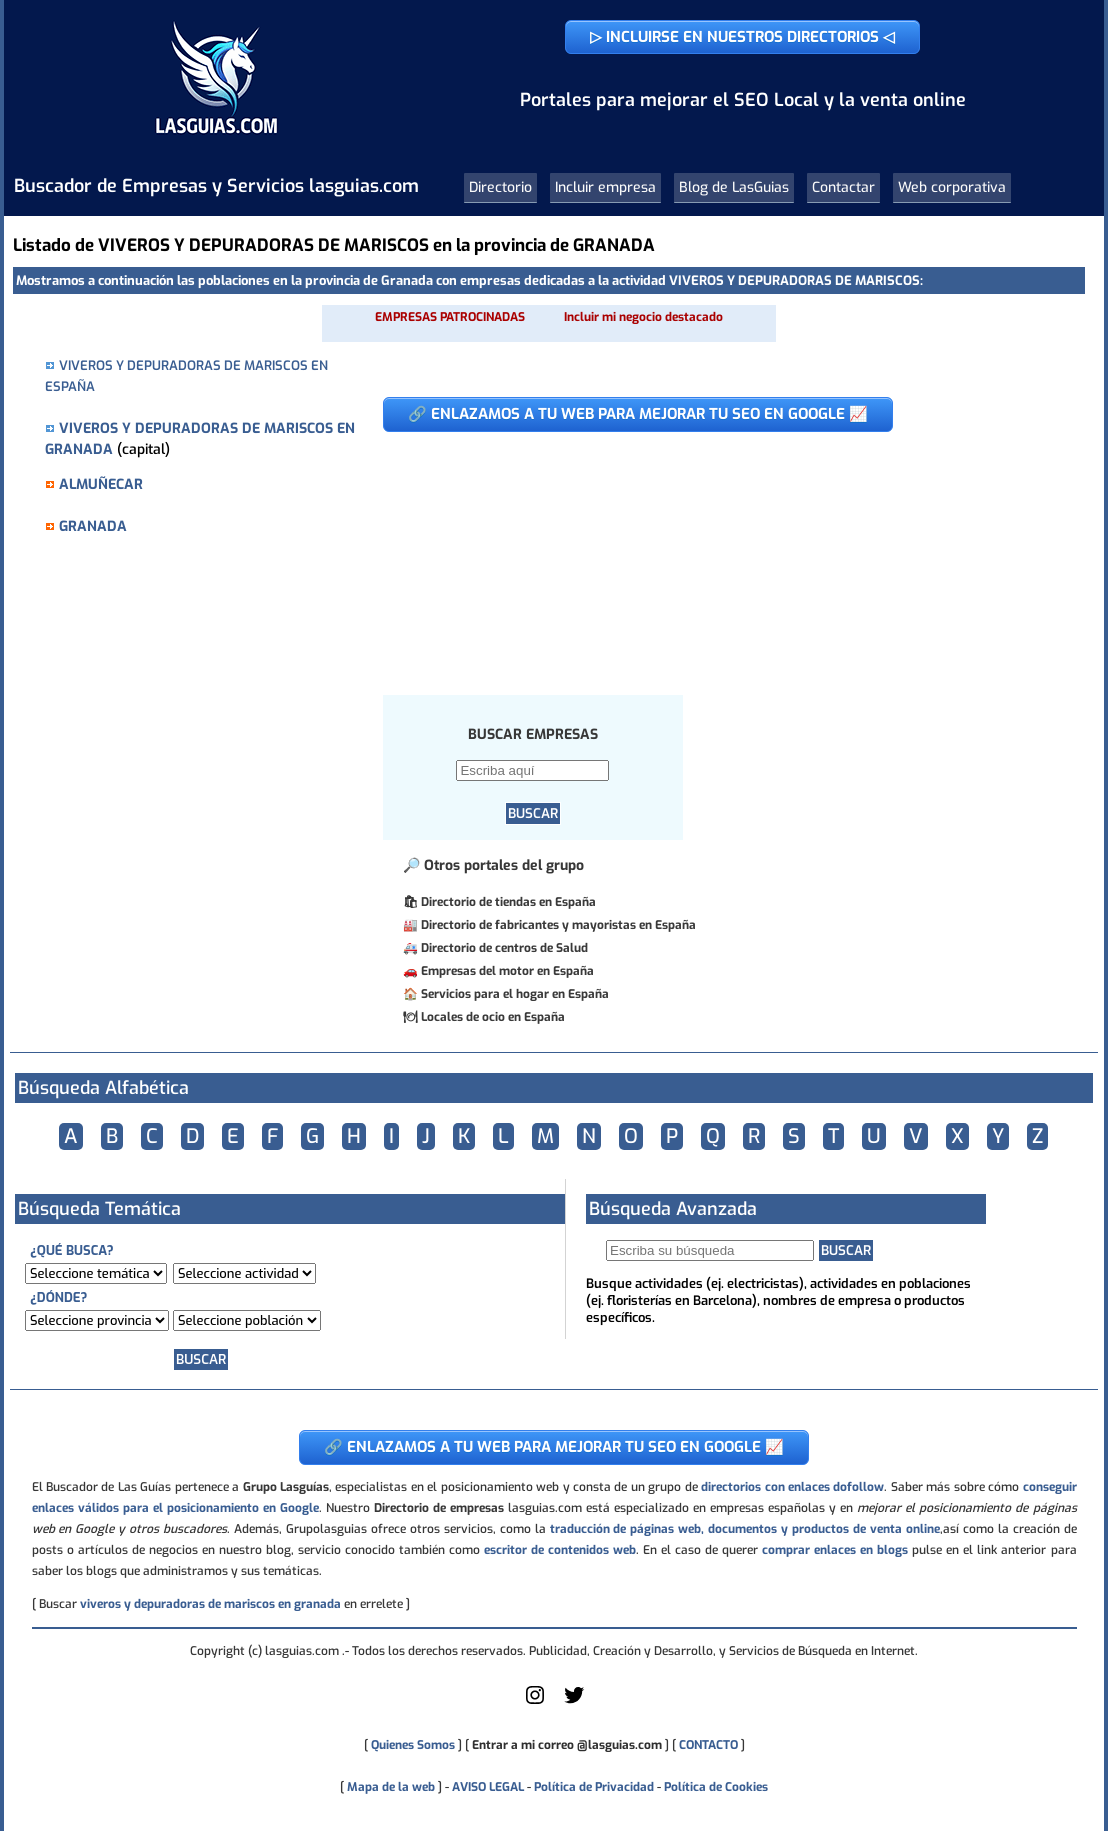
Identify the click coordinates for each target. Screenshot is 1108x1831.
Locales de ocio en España (493, 1017)
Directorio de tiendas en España (508, 902)
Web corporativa (952, 187)
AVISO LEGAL (488, 1787)
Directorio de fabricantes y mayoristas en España (558, 925)
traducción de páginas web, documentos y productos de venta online (745, 1529)
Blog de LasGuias (734, 187)
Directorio (500, 187)
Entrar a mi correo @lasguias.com (567, 1745)
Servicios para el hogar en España (515, 994)
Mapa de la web (389, 1787)
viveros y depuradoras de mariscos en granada (210, 1604)
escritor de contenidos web (560, 1550)
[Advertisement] (718, 553)
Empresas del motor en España (507, 971)
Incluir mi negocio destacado (643, 317)
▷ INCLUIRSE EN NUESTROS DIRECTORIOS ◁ (742, 37)
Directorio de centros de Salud (504, 948)
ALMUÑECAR (101, 484)
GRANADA (93, 526)
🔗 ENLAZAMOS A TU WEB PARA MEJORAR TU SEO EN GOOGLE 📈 (638, 414)
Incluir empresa (605, 187)
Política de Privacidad (594, 1787)
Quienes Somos (413, 1745)
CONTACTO (708, 1745)
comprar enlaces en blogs (835, 1550)
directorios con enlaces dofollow (792, 1487)
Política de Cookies (716, 1787)
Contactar (843, 187)
